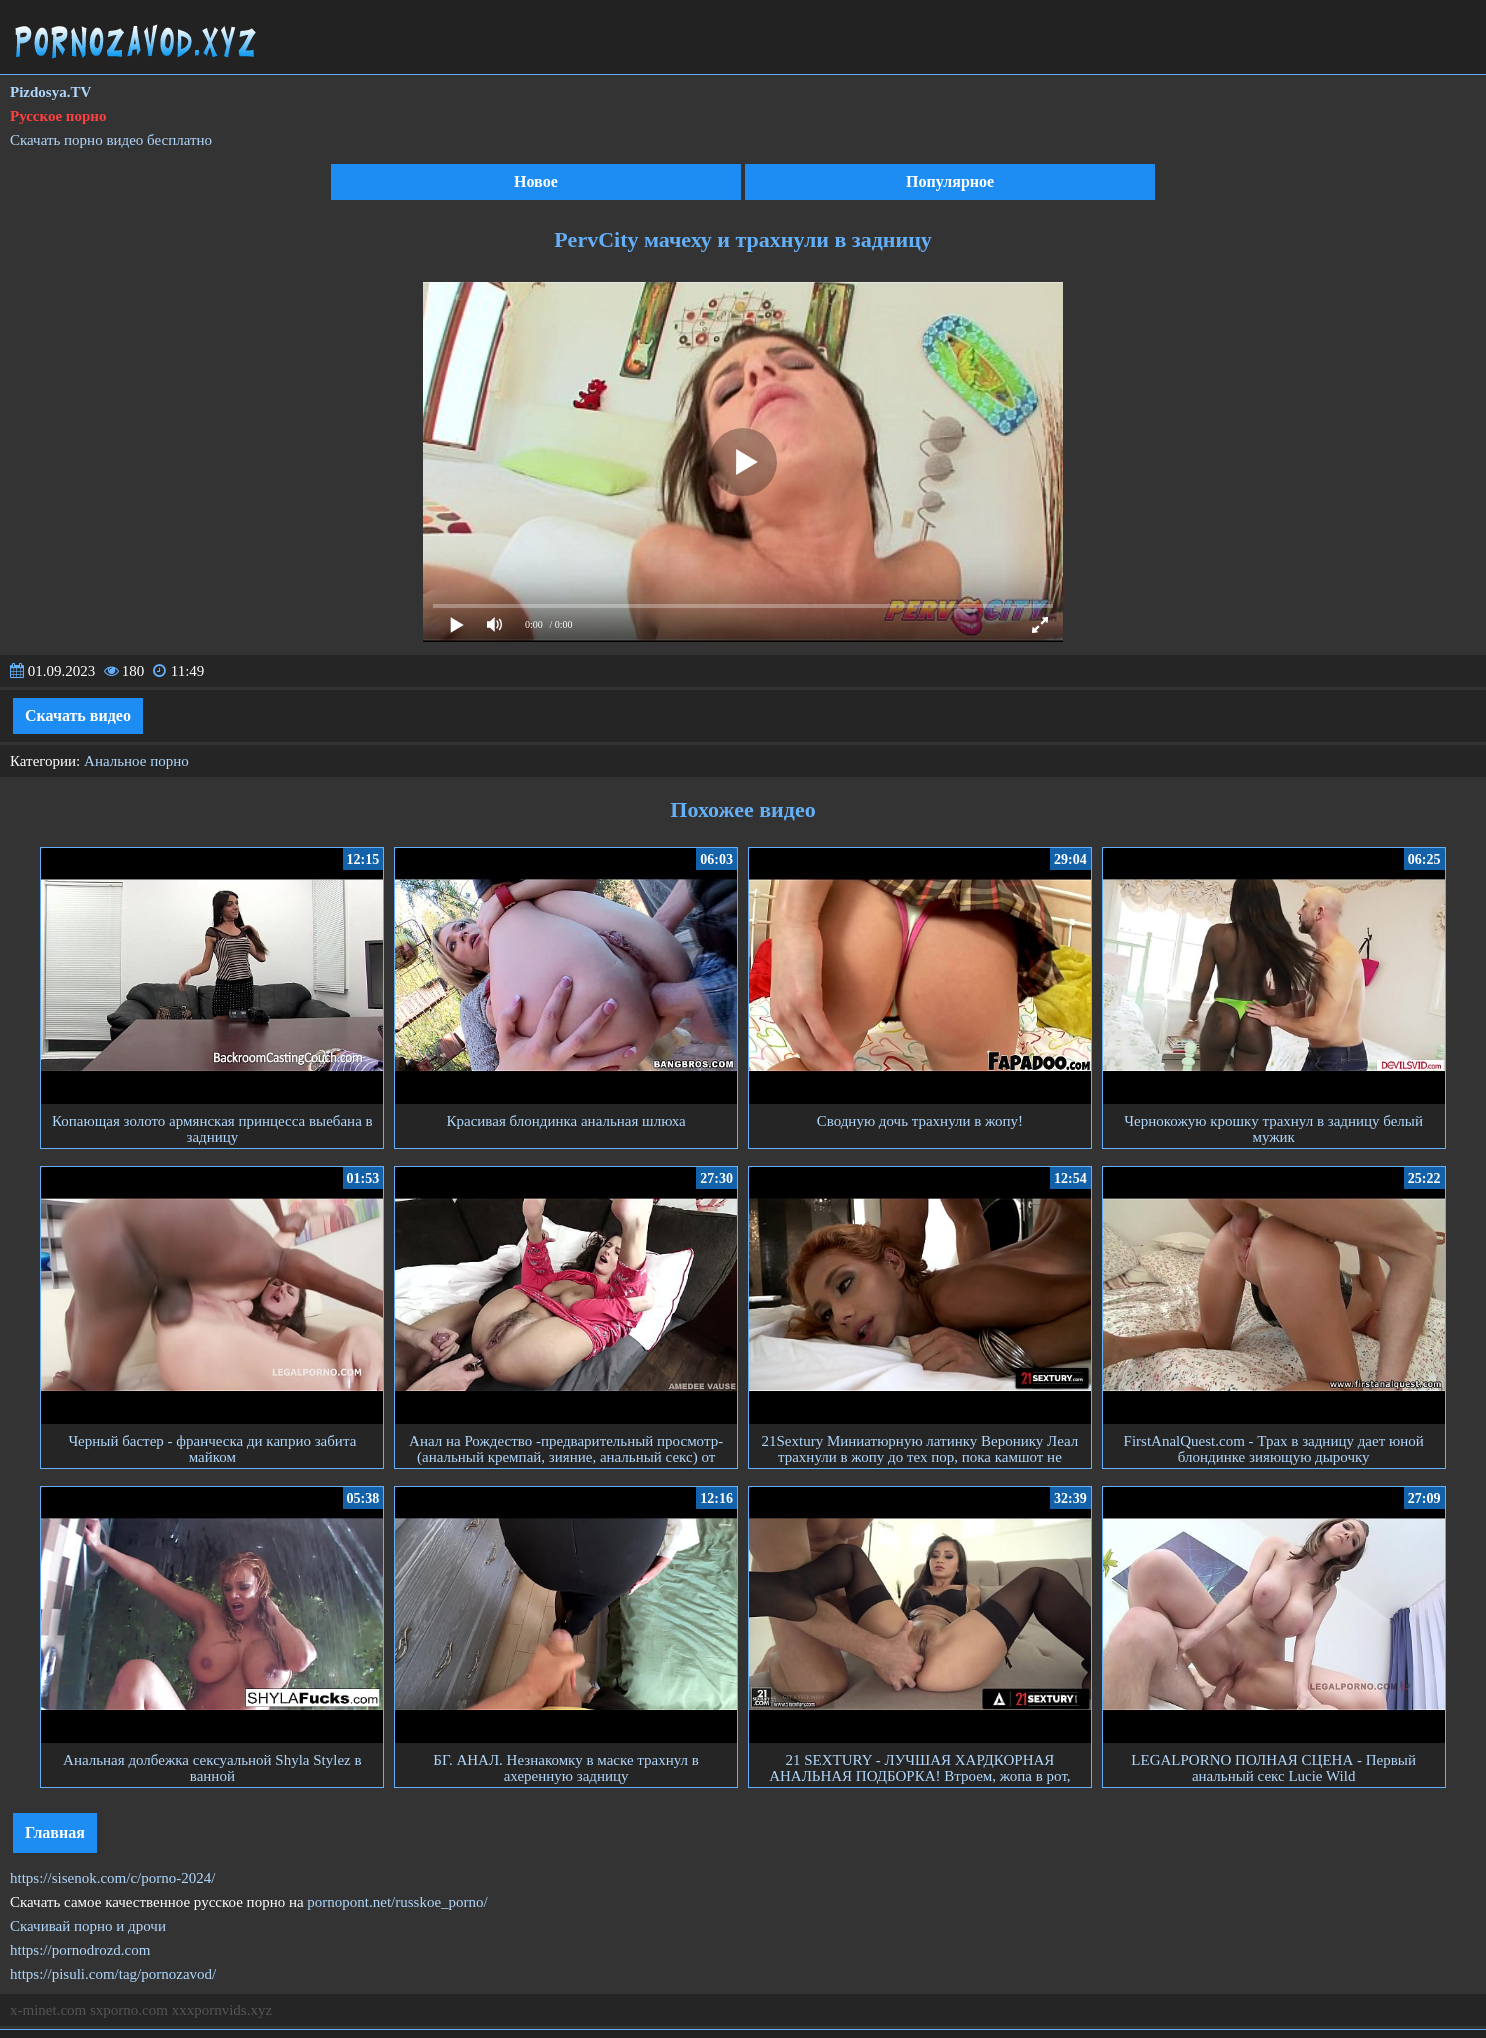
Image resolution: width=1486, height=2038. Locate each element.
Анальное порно (136, 761)
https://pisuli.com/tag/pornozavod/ (113, 1974)
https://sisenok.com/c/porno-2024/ (112, 1878)
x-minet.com (48, 2010)
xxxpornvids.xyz (222, 2010)
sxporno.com (129, 2010)
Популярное (950, 181)
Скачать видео (78, 715)
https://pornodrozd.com (80, 1950)
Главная (55, 1832)
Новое (536, 181)
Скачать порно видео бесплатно (111, 140)
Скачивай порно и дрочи (88, 1926)
